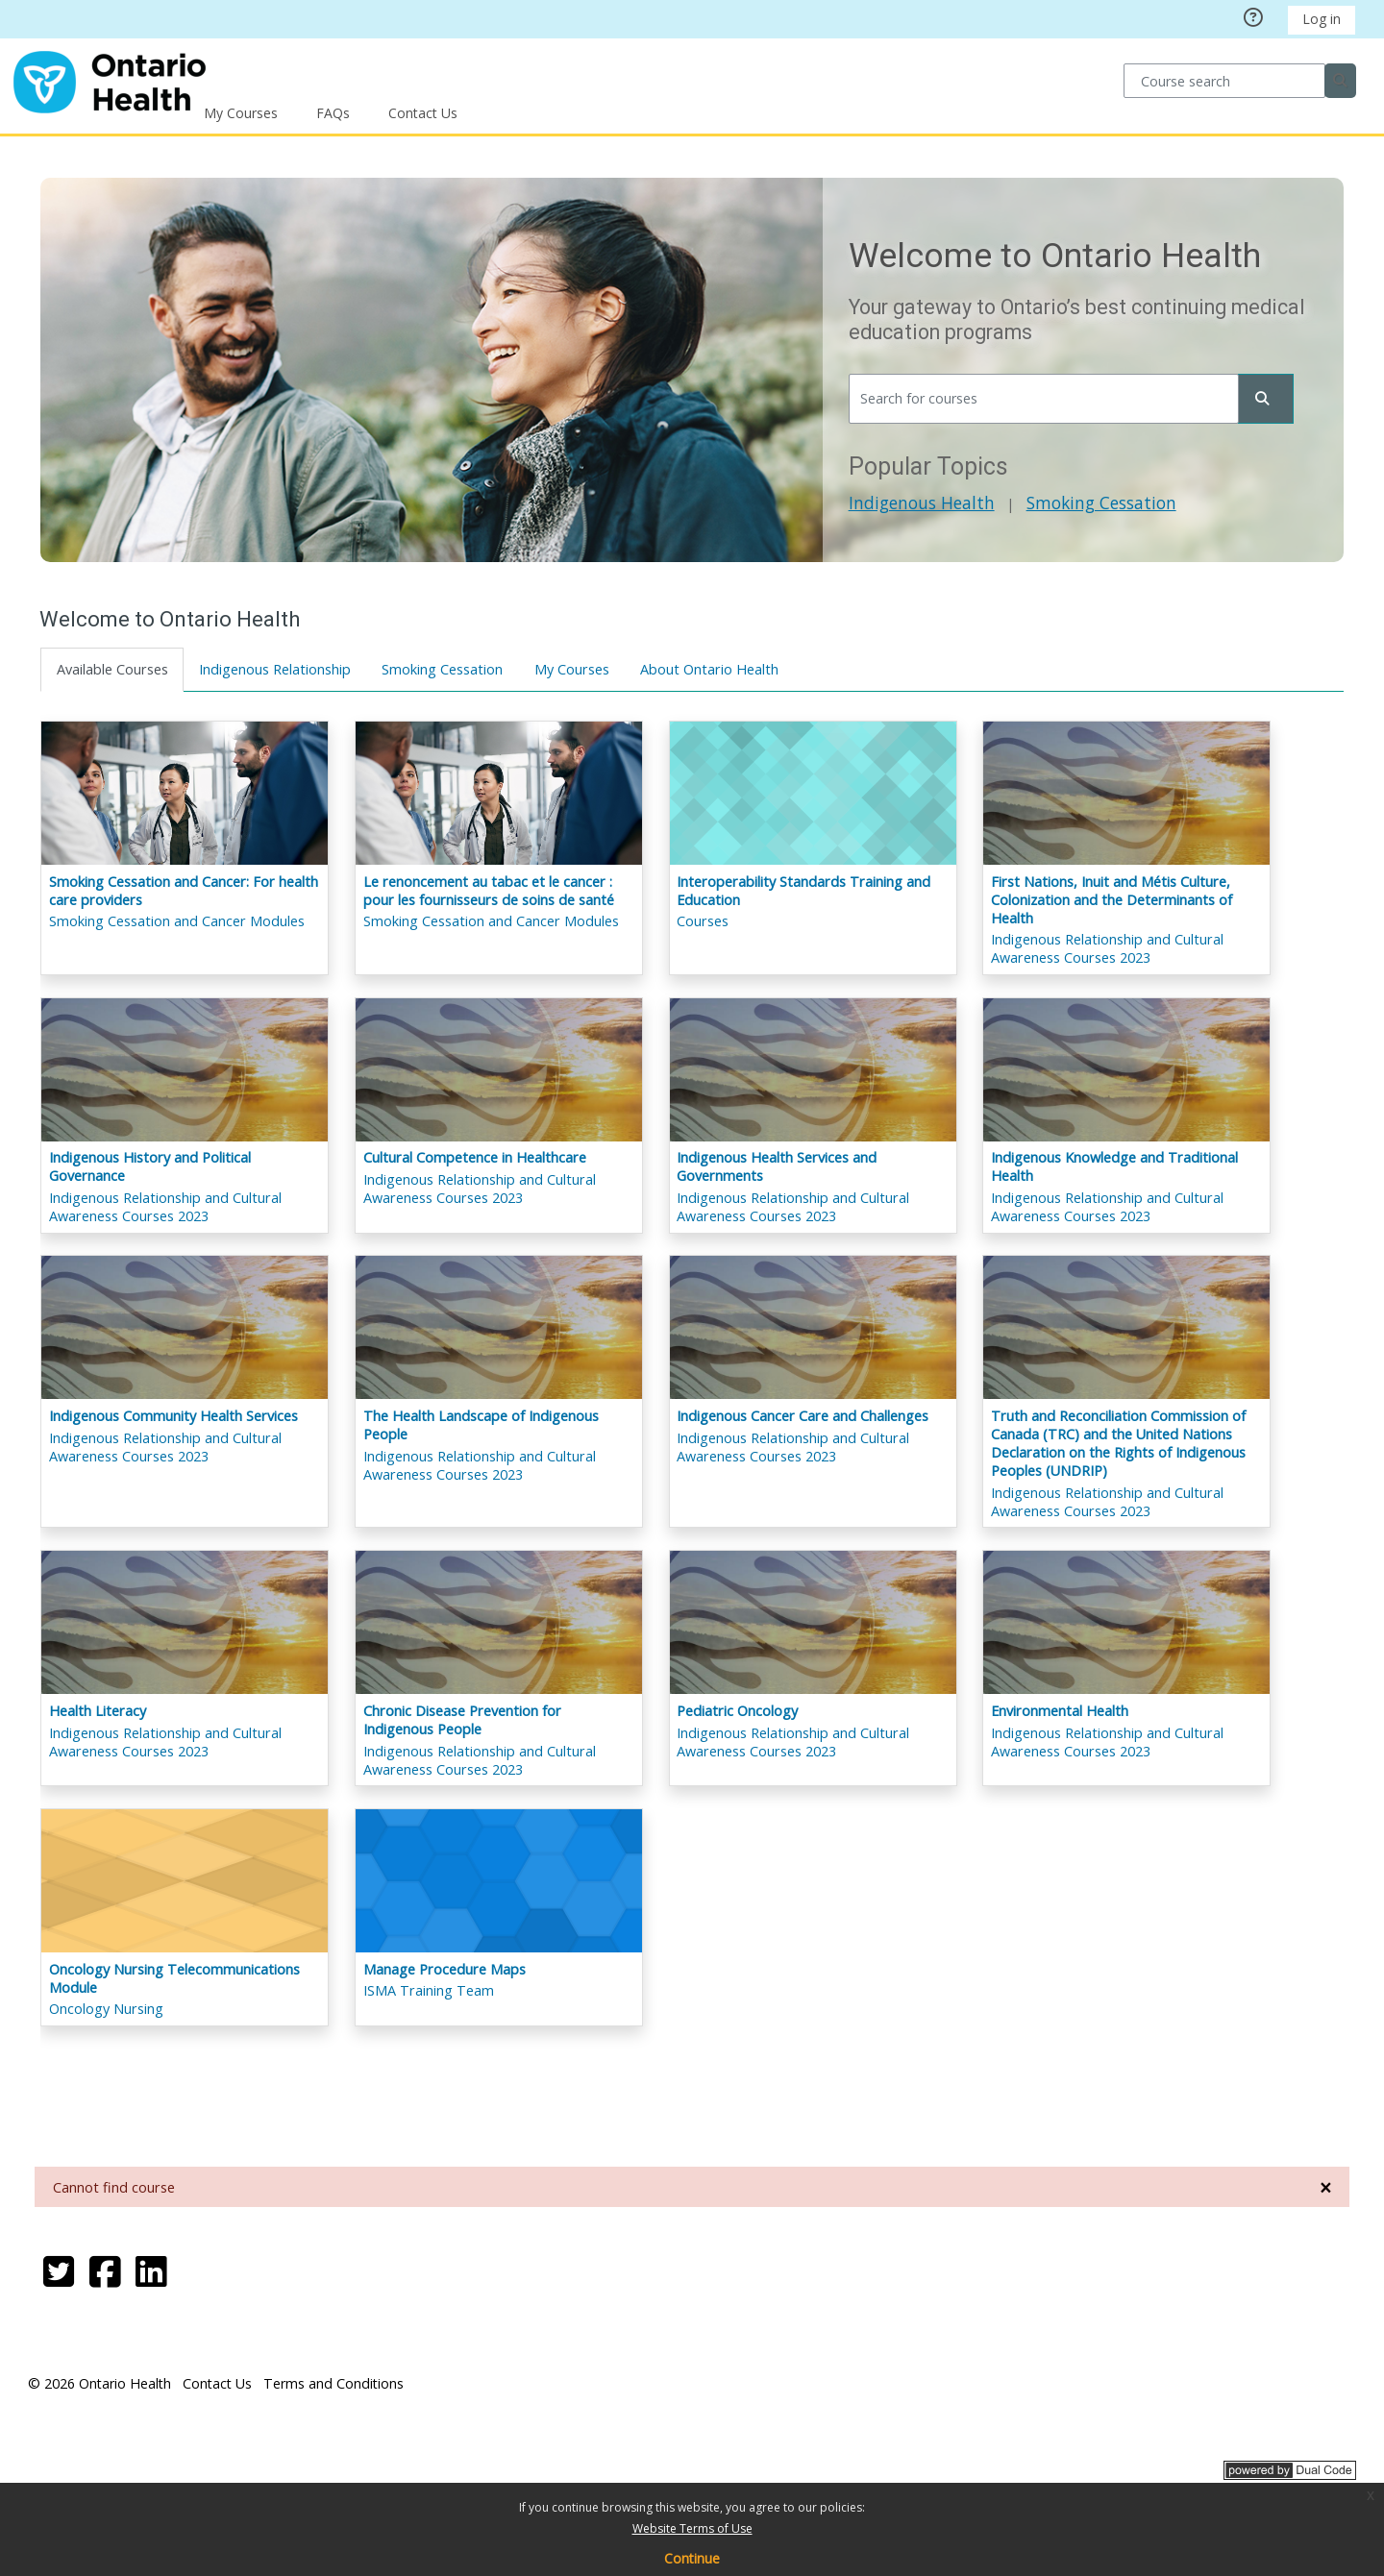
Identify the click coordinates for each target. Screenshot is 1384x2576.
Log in (1321, 19)
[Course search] (1224, 80)
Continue (692, 2558)
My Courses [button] (241, 113)
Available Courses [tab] (112, 669)
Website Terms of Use (692, 2528)
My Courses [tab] (571, 669)
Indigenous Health (921, 502)
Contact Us (422, 113)
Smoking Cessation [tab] (443, 669)
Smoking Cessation (1100, 502)
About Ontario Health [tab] (710, 669)
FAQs (333, 113)
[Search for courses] (1043, 399)
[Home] (109, 79)
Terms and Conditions (333, 2383)
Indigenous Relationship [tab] (276, 669)
